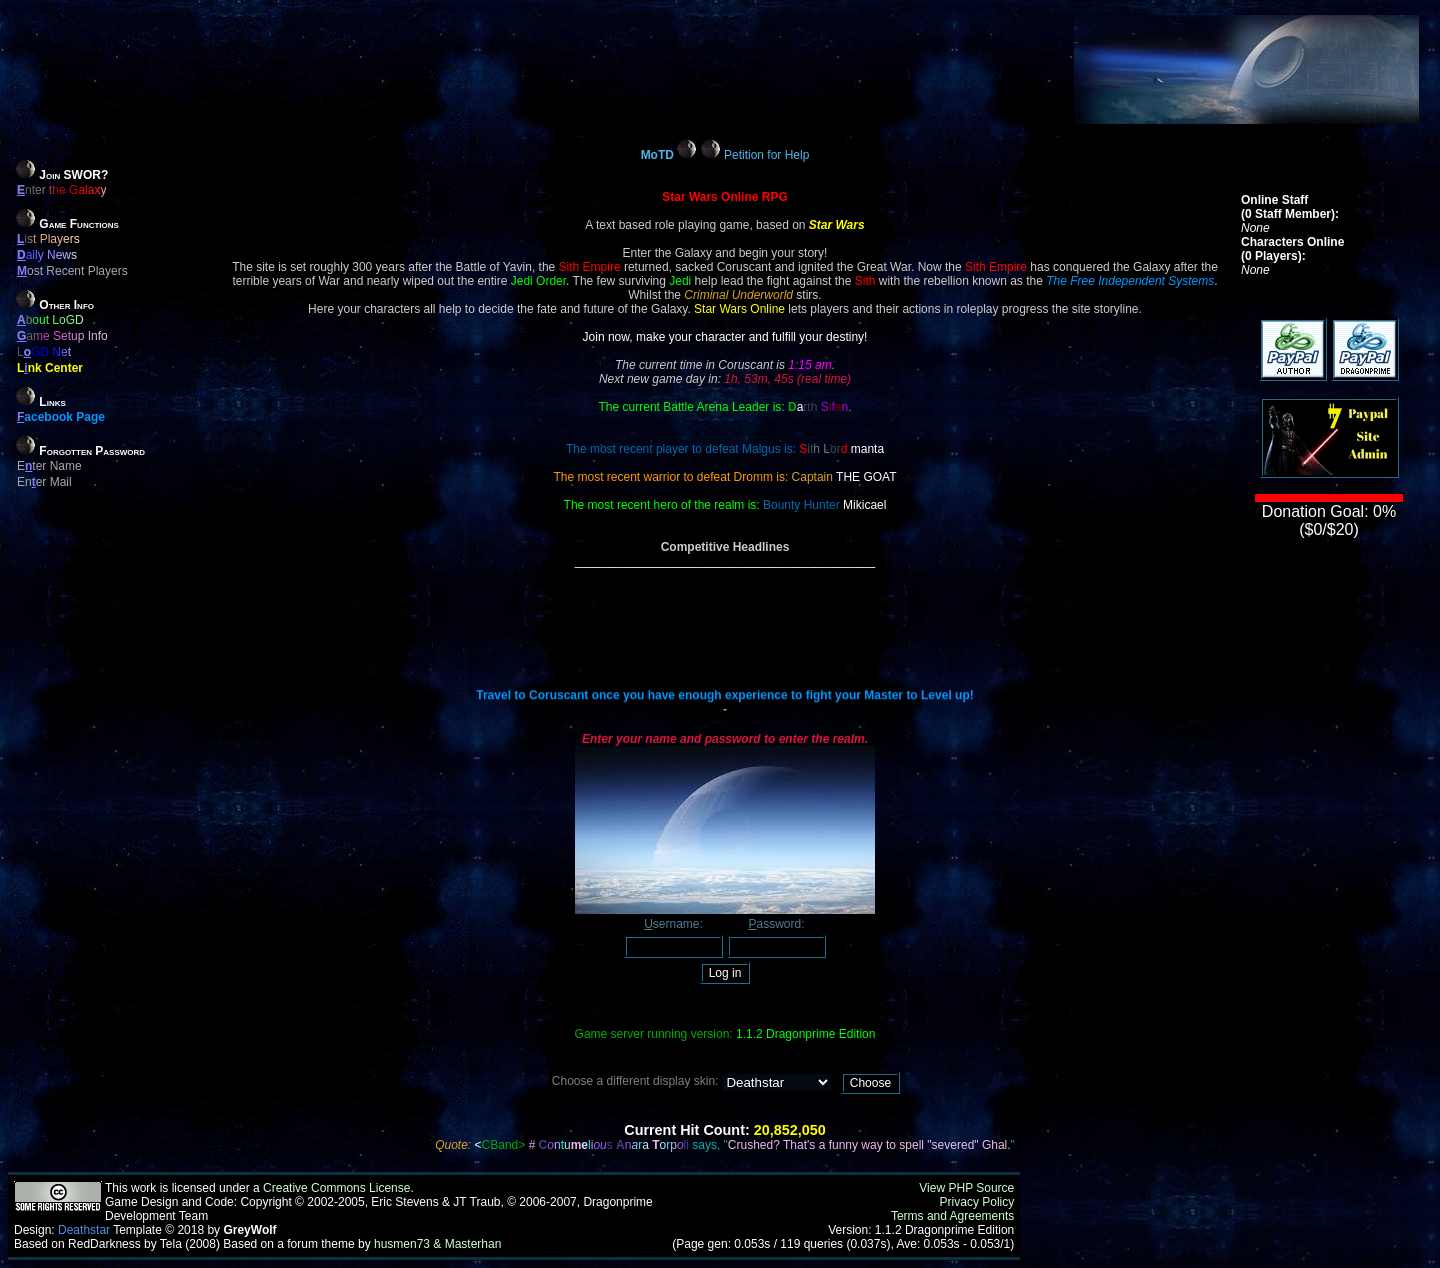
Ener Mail (44, 482)
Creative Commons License (336, 1188)
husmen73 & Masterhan (437, 1244)
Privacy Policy (977, 1202)
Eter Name (49, 466)
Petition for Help (766, 155)
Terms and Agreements (952, 1216)
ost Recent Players (72, 271)
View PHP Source (966, 1188)
